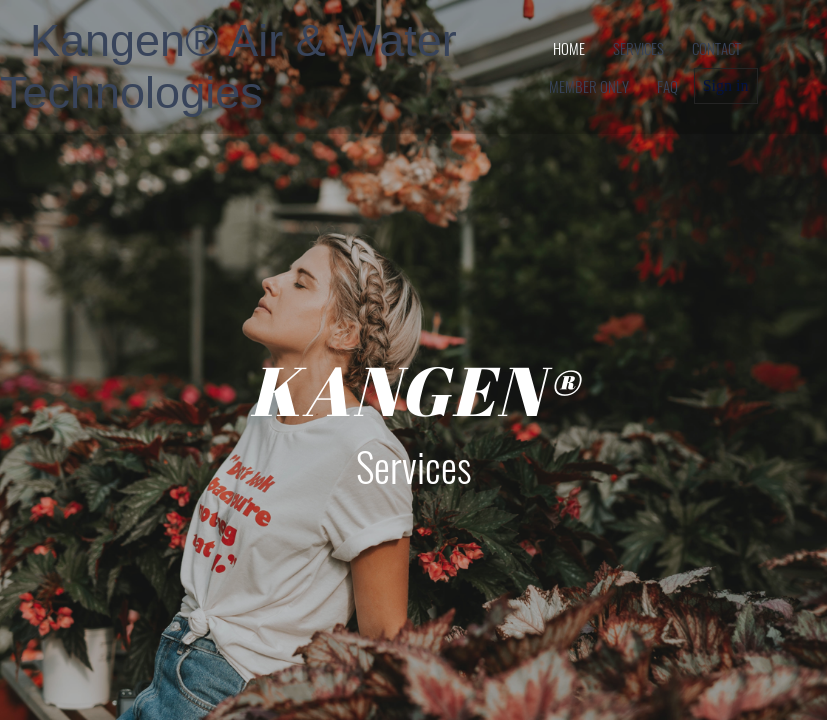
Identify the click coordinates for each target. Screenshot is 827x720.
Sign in (726, 85)
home (569, 48)
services (638, 48)
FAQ (667, 86)
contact (716, 48)
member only (589, 86)
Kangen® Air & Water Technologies (228, 66)
